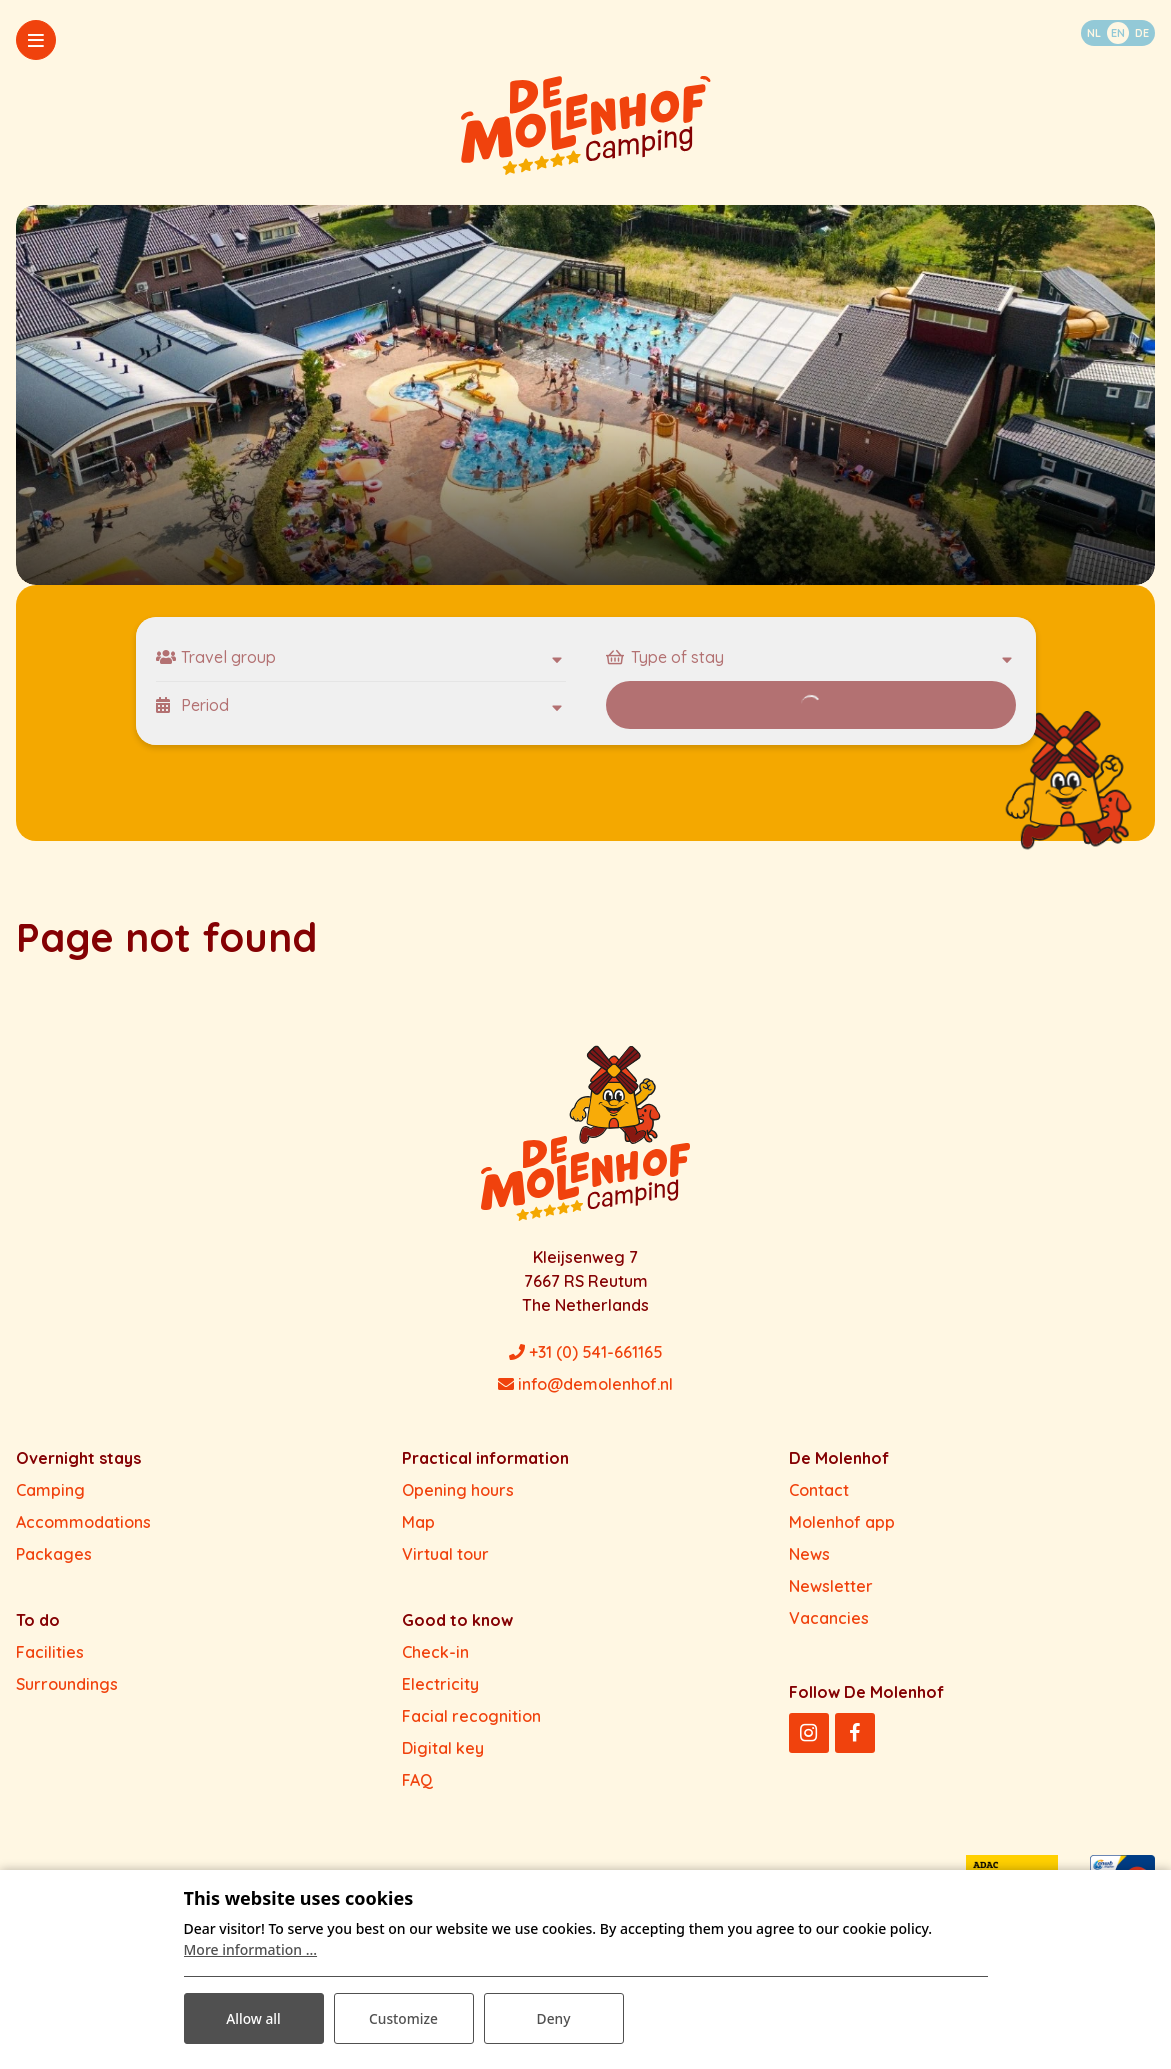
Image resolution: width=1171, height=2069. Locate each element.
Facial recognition (471, 1716)
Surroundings (67, 1684)
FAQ (417, 1780)
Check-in (435, 1652)
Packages (54, 1554)
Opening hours (458, 1490)
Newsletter (831, 1586)
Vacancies (829, 1618)
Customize (403, 2017)
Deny (553, 2017)
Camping (50, 1490)
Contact (819, 1490)
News (809, 1554)
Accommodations (83, 1522)
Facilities (50, 1652)
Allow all (254, 2017)
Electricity (440, 1684)
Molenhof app (842, 1522)
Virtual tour (445, 1554)
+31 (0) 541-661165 (586, 1352)
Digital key (443, 1748)
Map (418, 1522)
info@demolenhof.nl (585, 1384)
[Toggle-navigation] (36, 40)
